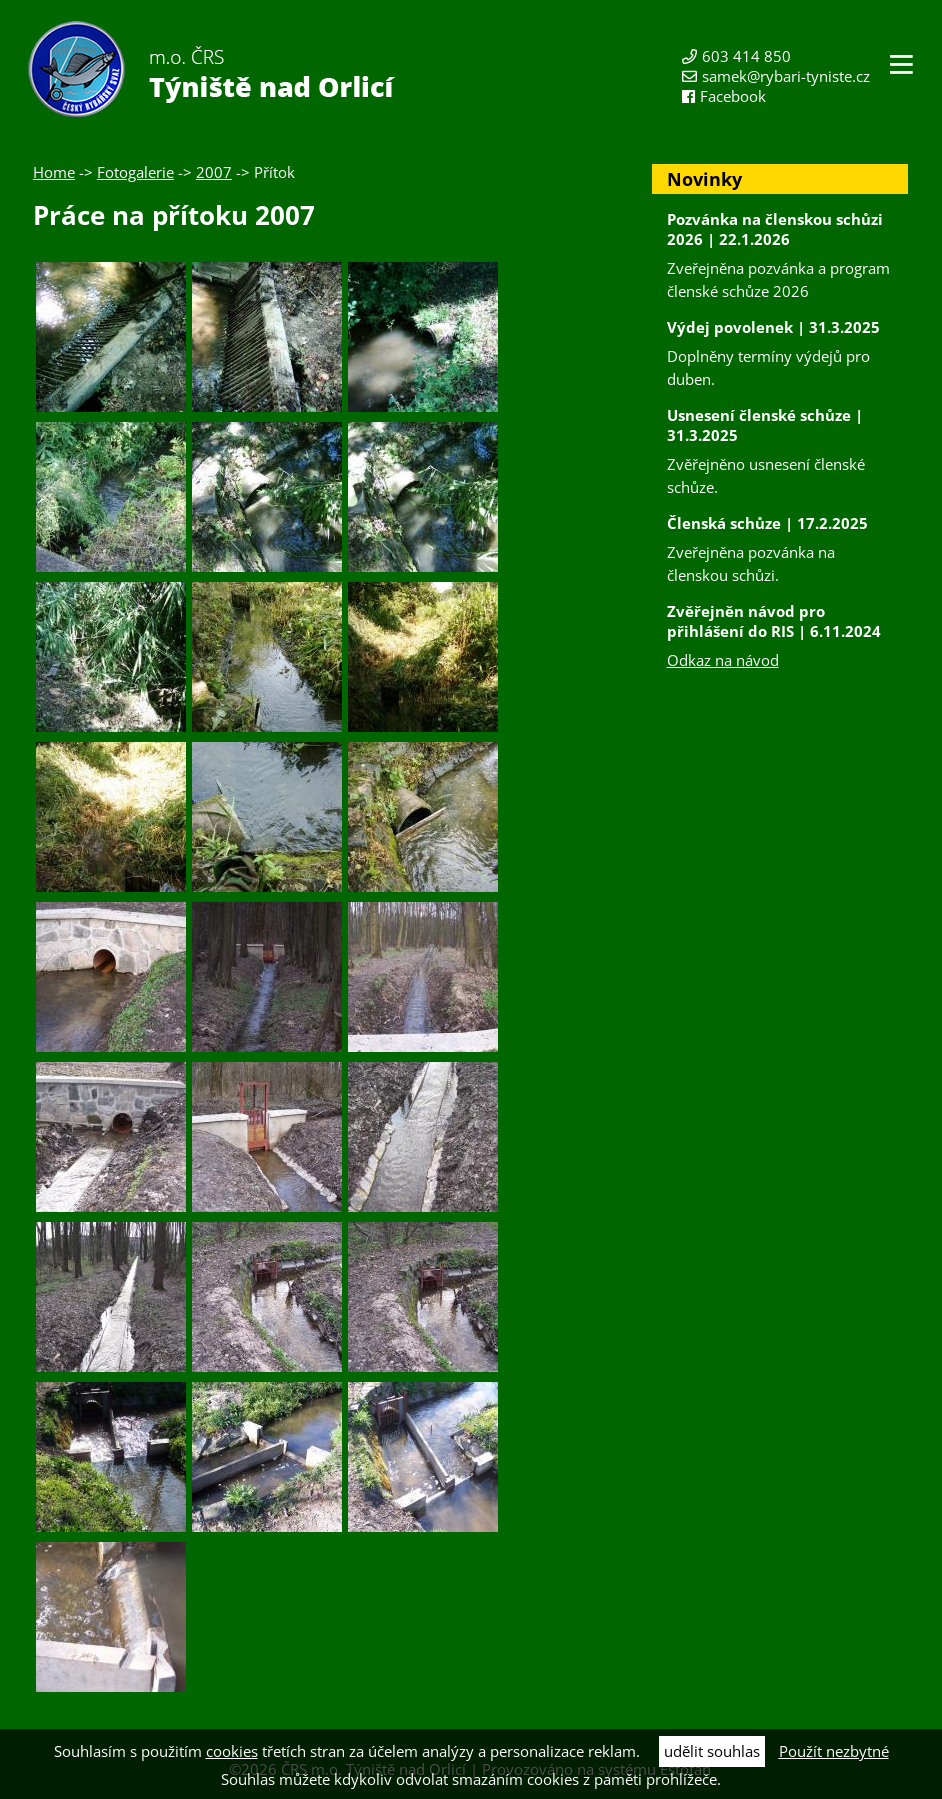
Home (54, 172)
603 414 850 (746, 56)
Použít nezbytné (834, 1751)
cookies (232, 1751)
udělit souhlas (712, 1751)
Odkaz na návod (723, 660)
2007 (214, 172)
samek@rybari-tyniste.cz (786, 76)
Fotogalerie (135, 172)
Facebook (733, 96)
